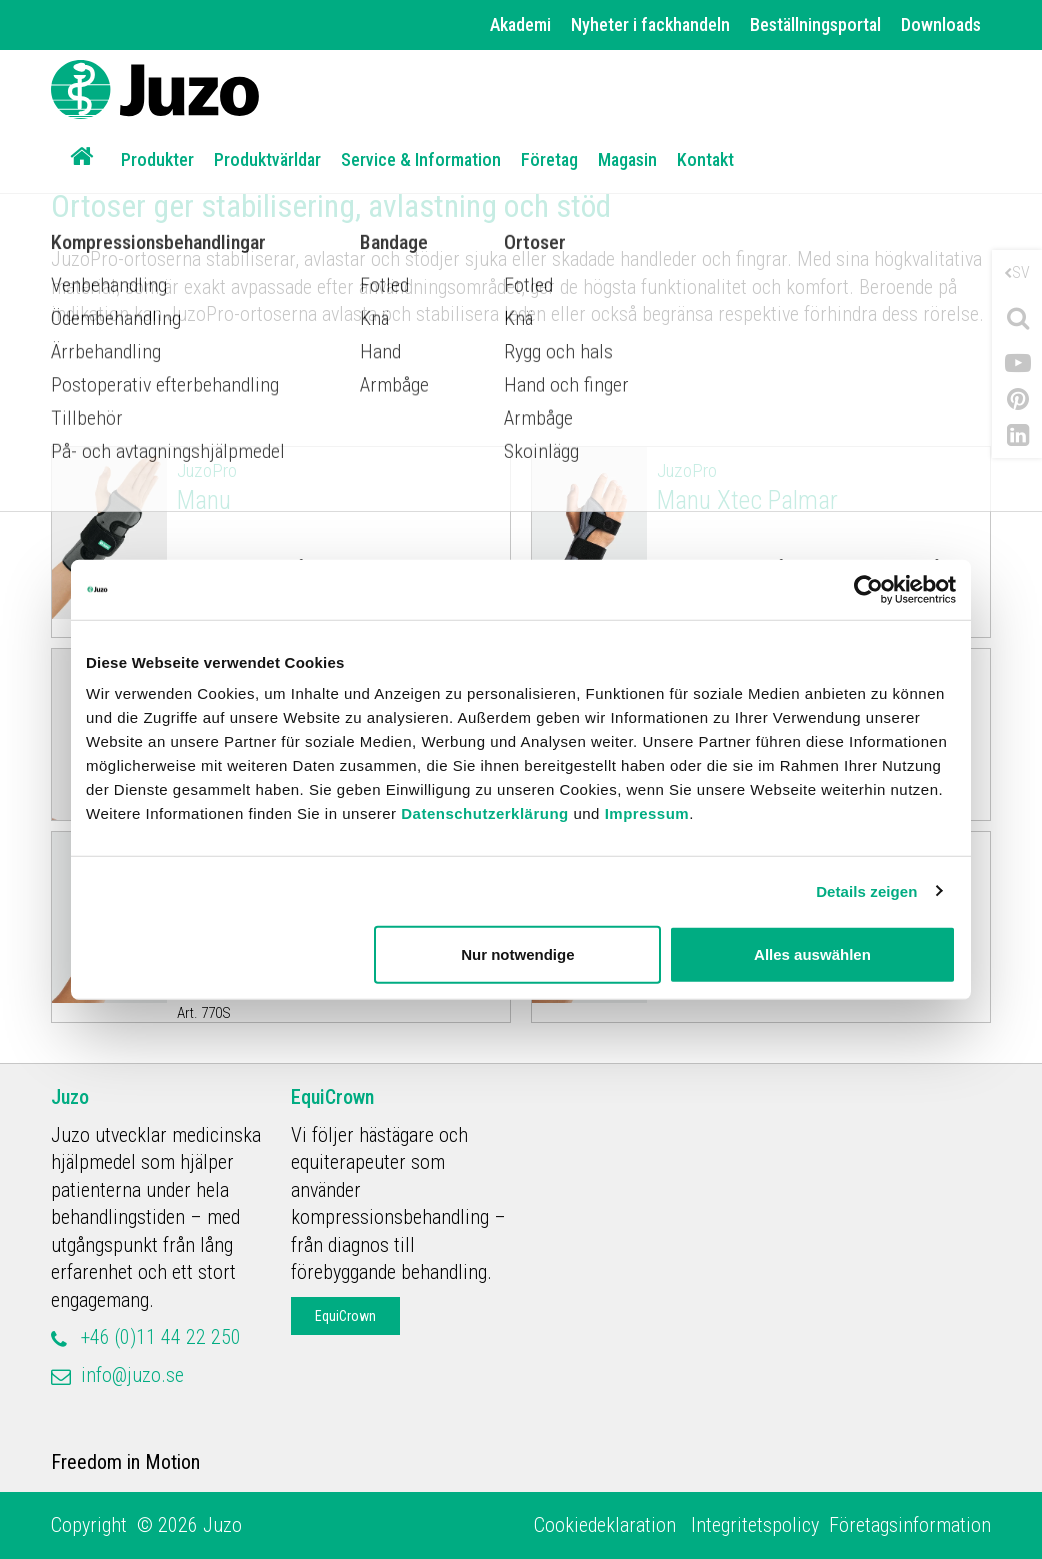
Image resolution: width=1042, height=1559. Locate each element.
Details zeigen (866, 890)
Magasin (627, 159)
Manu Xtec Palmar (819, 486)
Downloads (941, 24)
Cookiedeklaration (607, 1525)
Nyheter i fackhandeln (650, 24)
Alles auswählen (812, 954)
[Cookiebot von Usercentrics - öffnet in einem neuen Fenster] (868, 589)
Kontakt (705, 159)
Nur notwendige (517, 954)
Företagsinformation (910, 1525)
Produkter (157, 159)
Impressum (647, 813)
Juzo (70, 1097)
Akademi (520, 24)
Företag (549, 159)
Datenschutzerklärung (485, 813)
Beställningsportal (815, 24)
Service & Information (421, 159)
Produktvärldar (267, 159)
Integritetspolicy (755, 1525)
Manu (339, 486)
